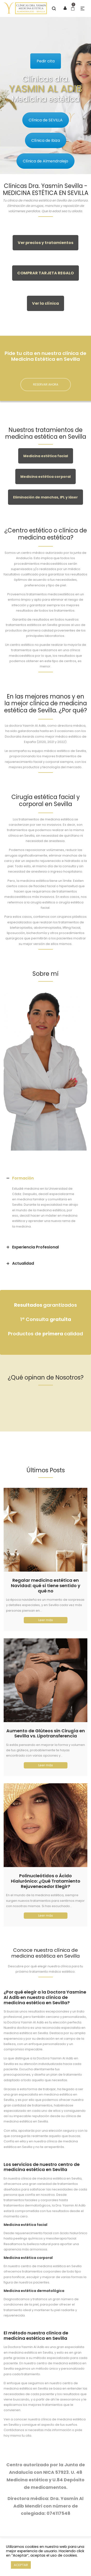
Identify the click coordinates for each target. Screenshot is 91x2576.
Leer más (45, 1620)
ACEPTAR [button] (21, 2565)
